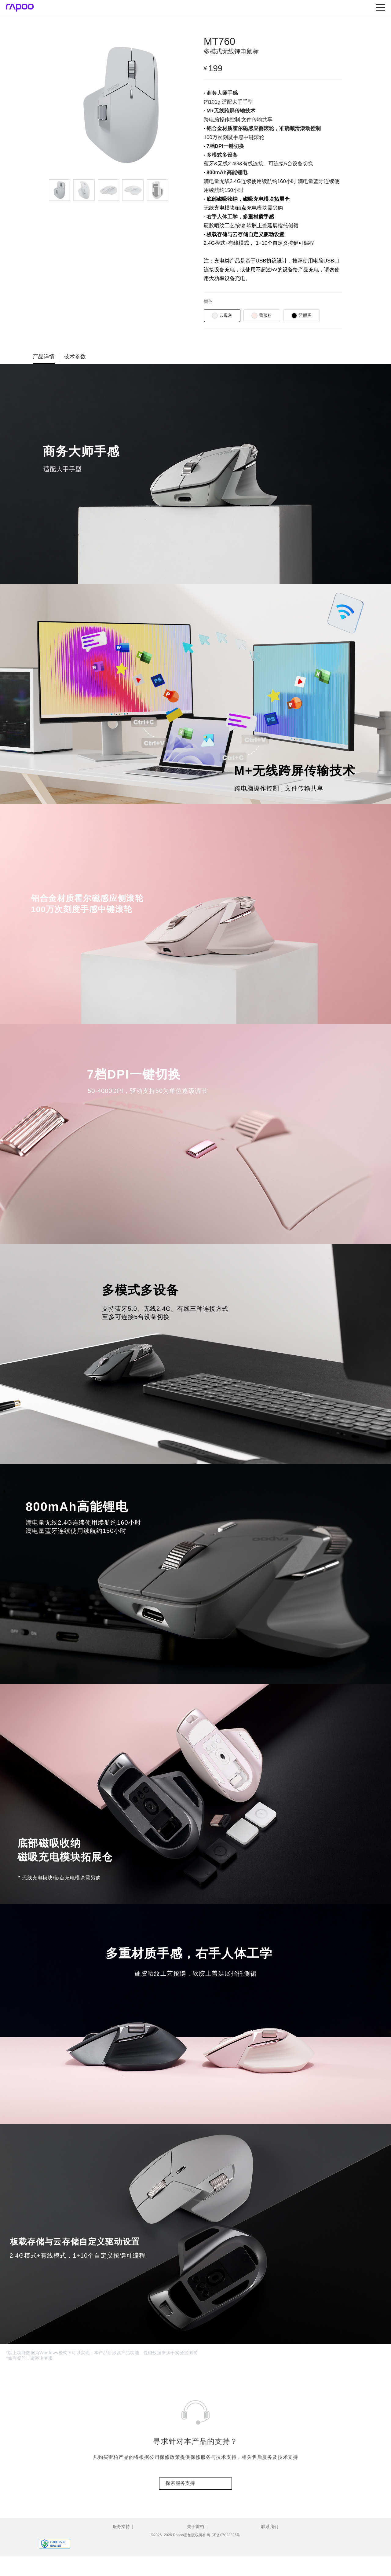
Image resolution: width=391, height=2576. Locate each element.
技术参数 (75, 357)
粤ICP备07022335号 (223, 2535)
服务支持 (121, 2526)
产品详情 (44, 357)
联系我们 (269, 2526)
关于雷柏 (195, 2526)
